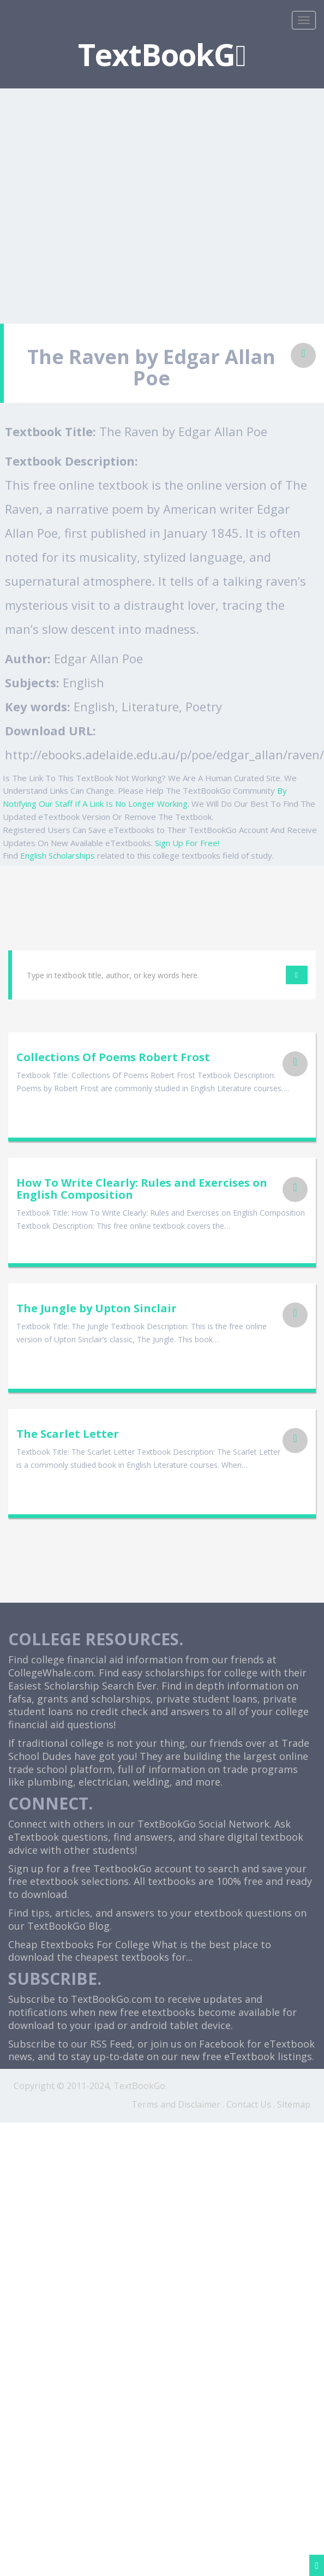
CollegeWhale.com (51, 1672)
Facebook (221, 2043)
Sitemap (293, 2104)
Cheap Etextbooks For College (78, 1944)
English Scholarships (57, 855)
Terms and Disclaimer (175, 2104)
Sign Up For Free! (187, 842)
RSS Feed (111, 2043)
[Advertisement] (102, 199)
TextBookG (161, 54)
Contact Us (248, 2104)
